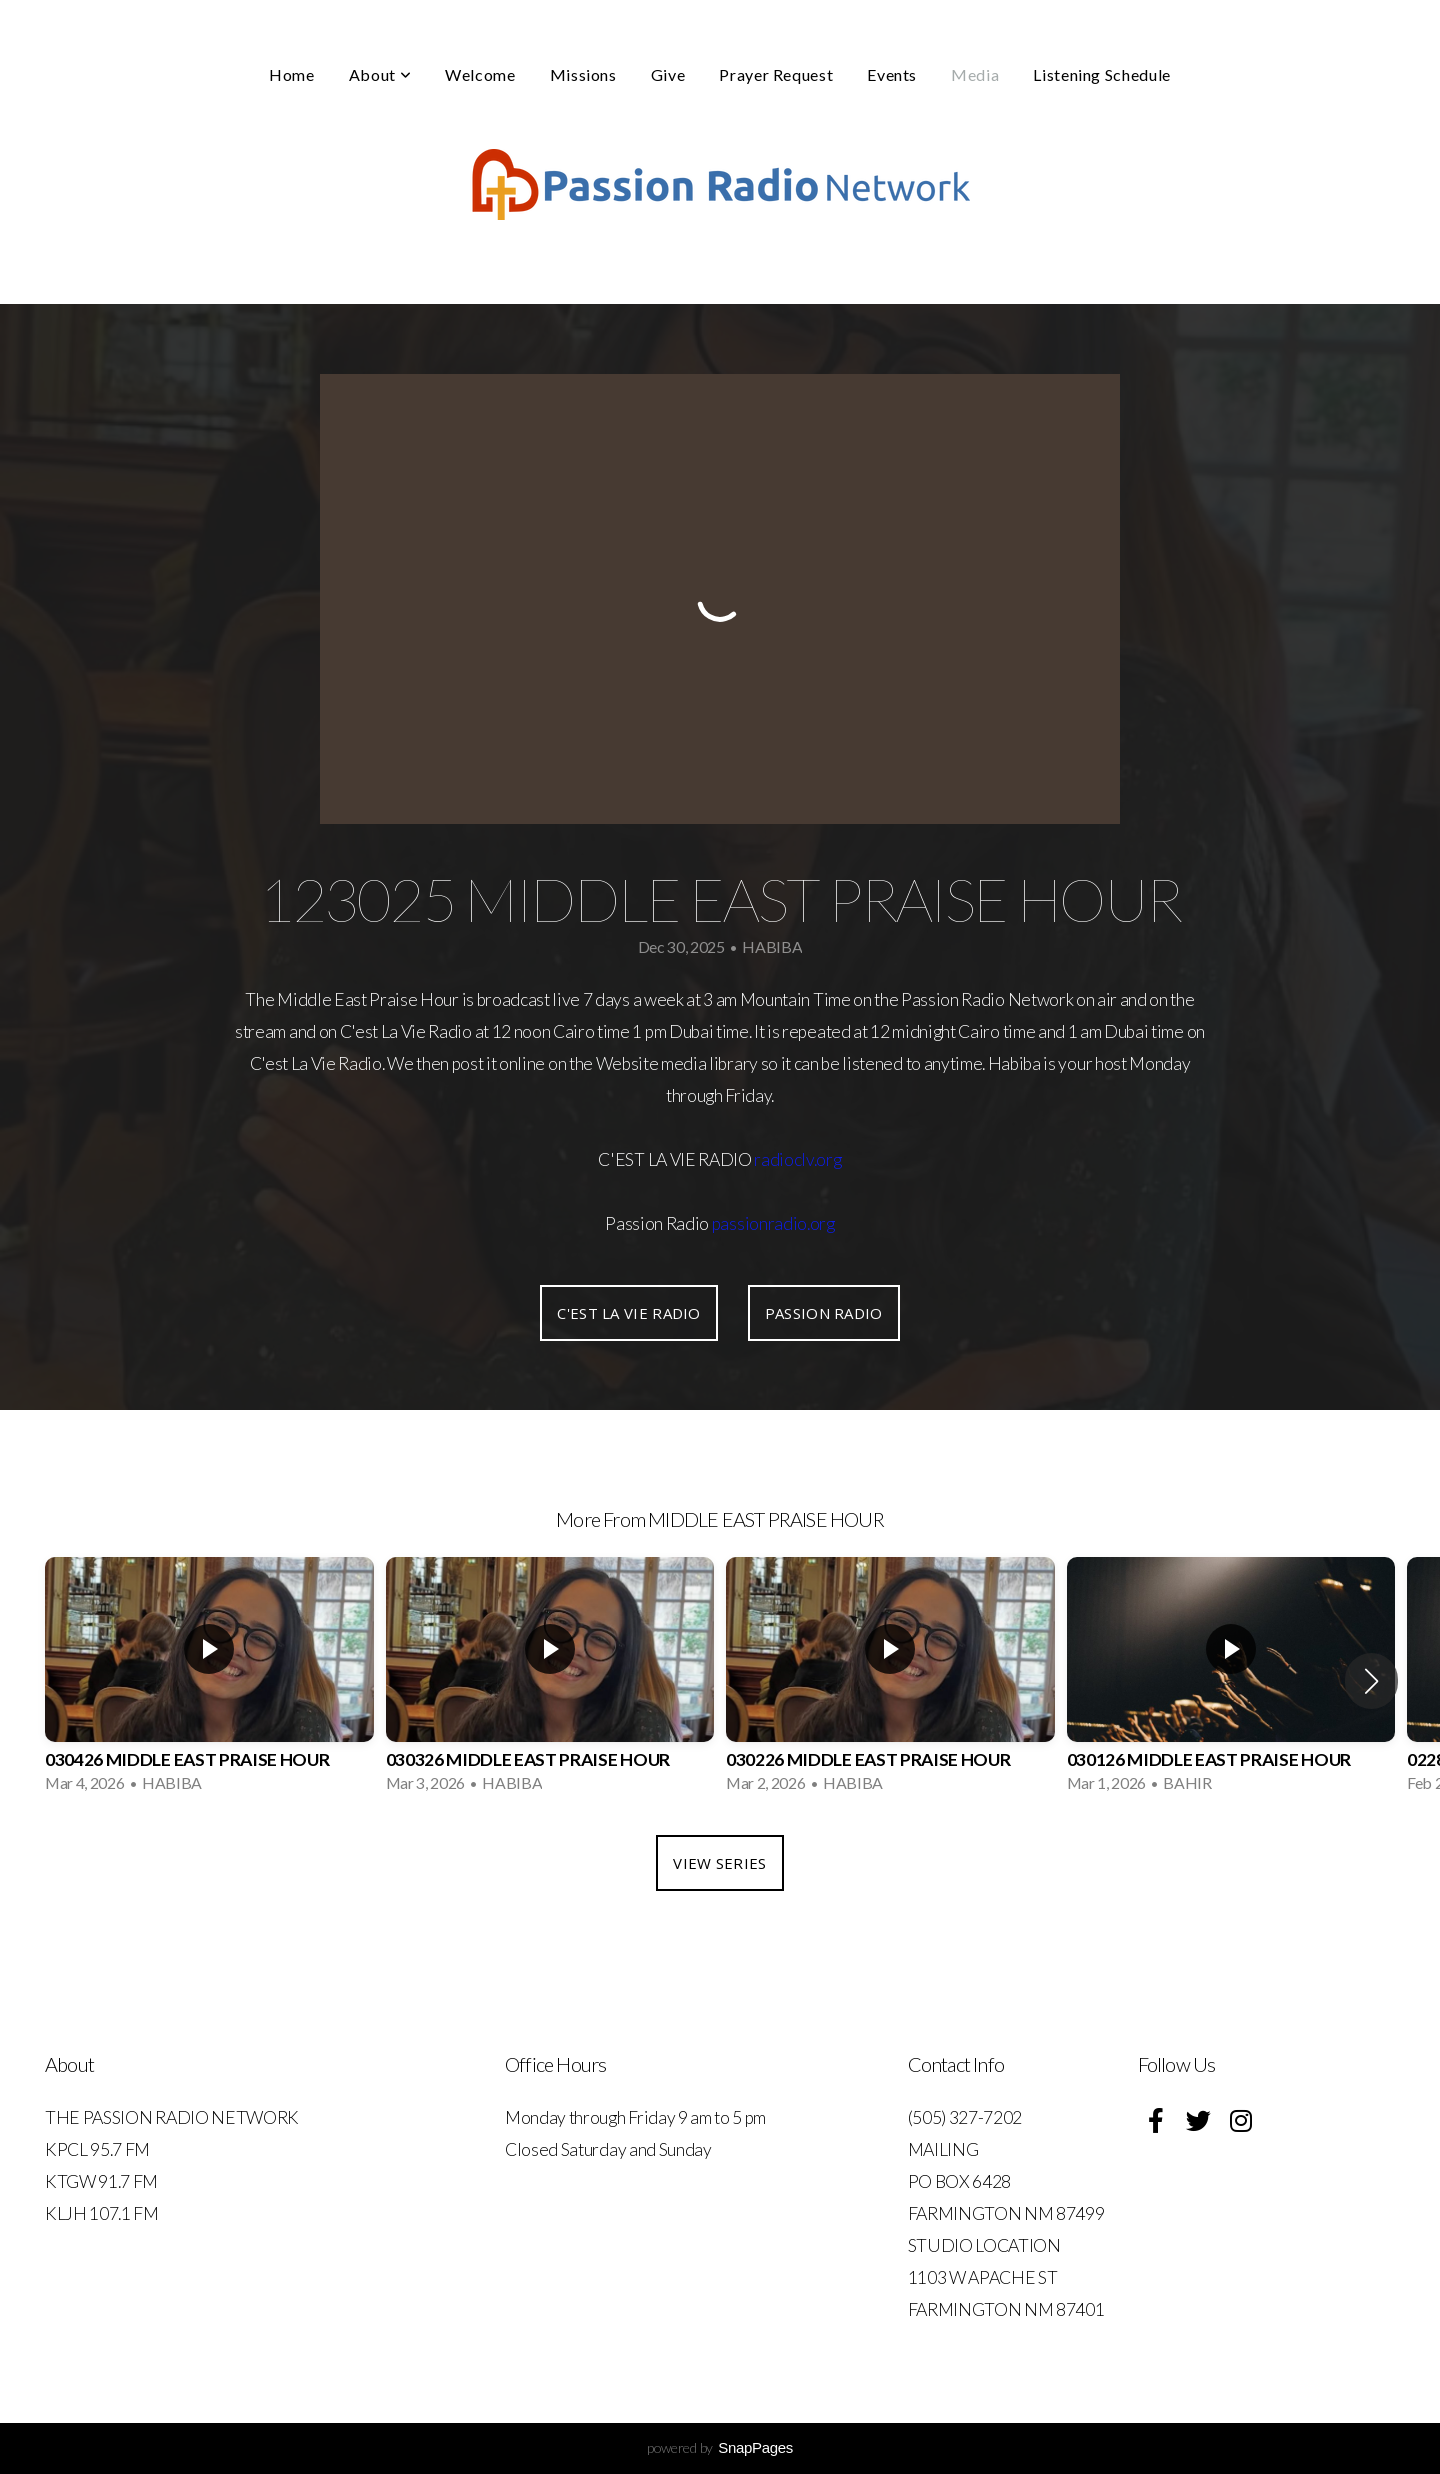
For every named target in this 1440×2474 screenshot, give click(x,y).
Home (292, 74)
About (380, 74)
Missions (583, 74)
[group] (209, 1681)
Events (892, 74)
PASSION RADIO (824, 1313)
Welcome (480, 74)
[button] (1371, 1681)
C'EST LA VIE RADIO (628, 1313)
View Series (719, 1863)
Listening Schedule (1102, 74)
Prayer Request (776, 74)
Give (668, 74)
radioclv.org (797, 1159)
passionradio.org (773, 1223)
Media (975, 74)
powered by (720, 2447)
